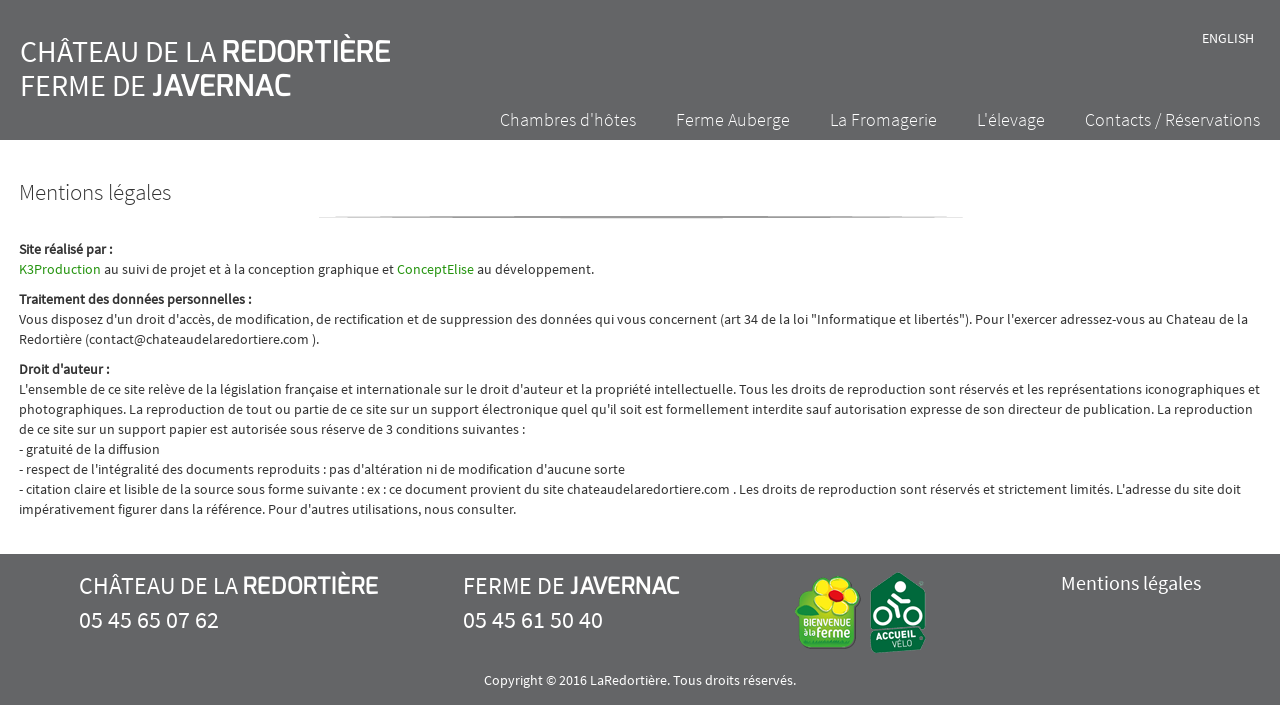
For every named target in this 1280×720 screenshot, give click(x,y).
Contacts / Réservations (1172, 119)
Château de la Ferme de (205, 68)
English (1228, 38)
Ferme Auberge (733, 119)
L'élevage (1011, 119)
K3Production (60, 269)
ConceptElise (435, 269)
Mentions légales (1131, 582)
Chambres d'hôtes (568, 119)
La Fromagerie (883, 119)
